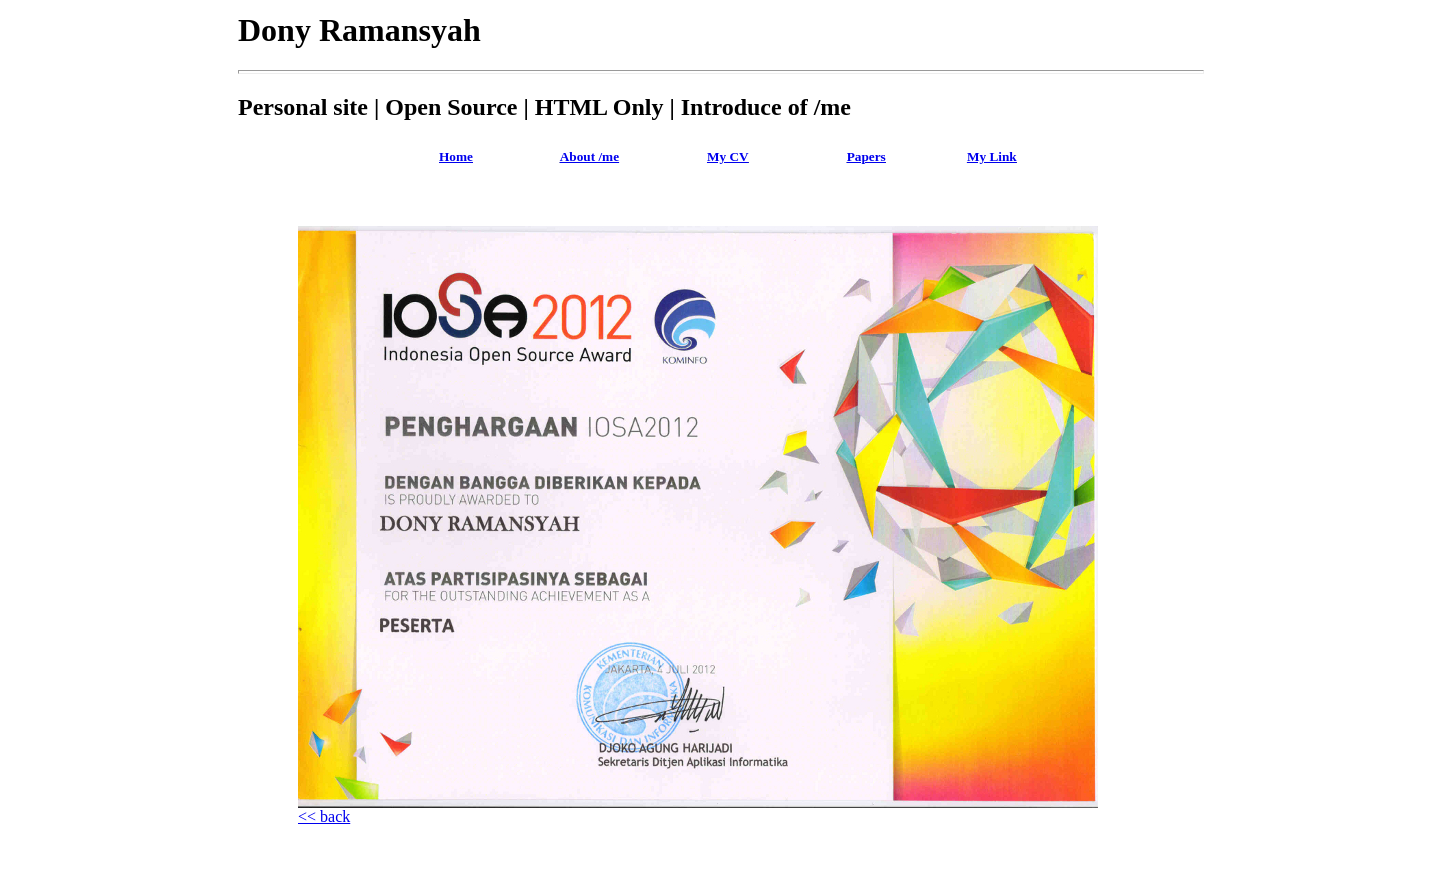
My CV (728, 156)
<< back (324, 816)
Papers (866, 156)
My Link (992, 156)
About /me (589, 156)
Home (456, 156)
